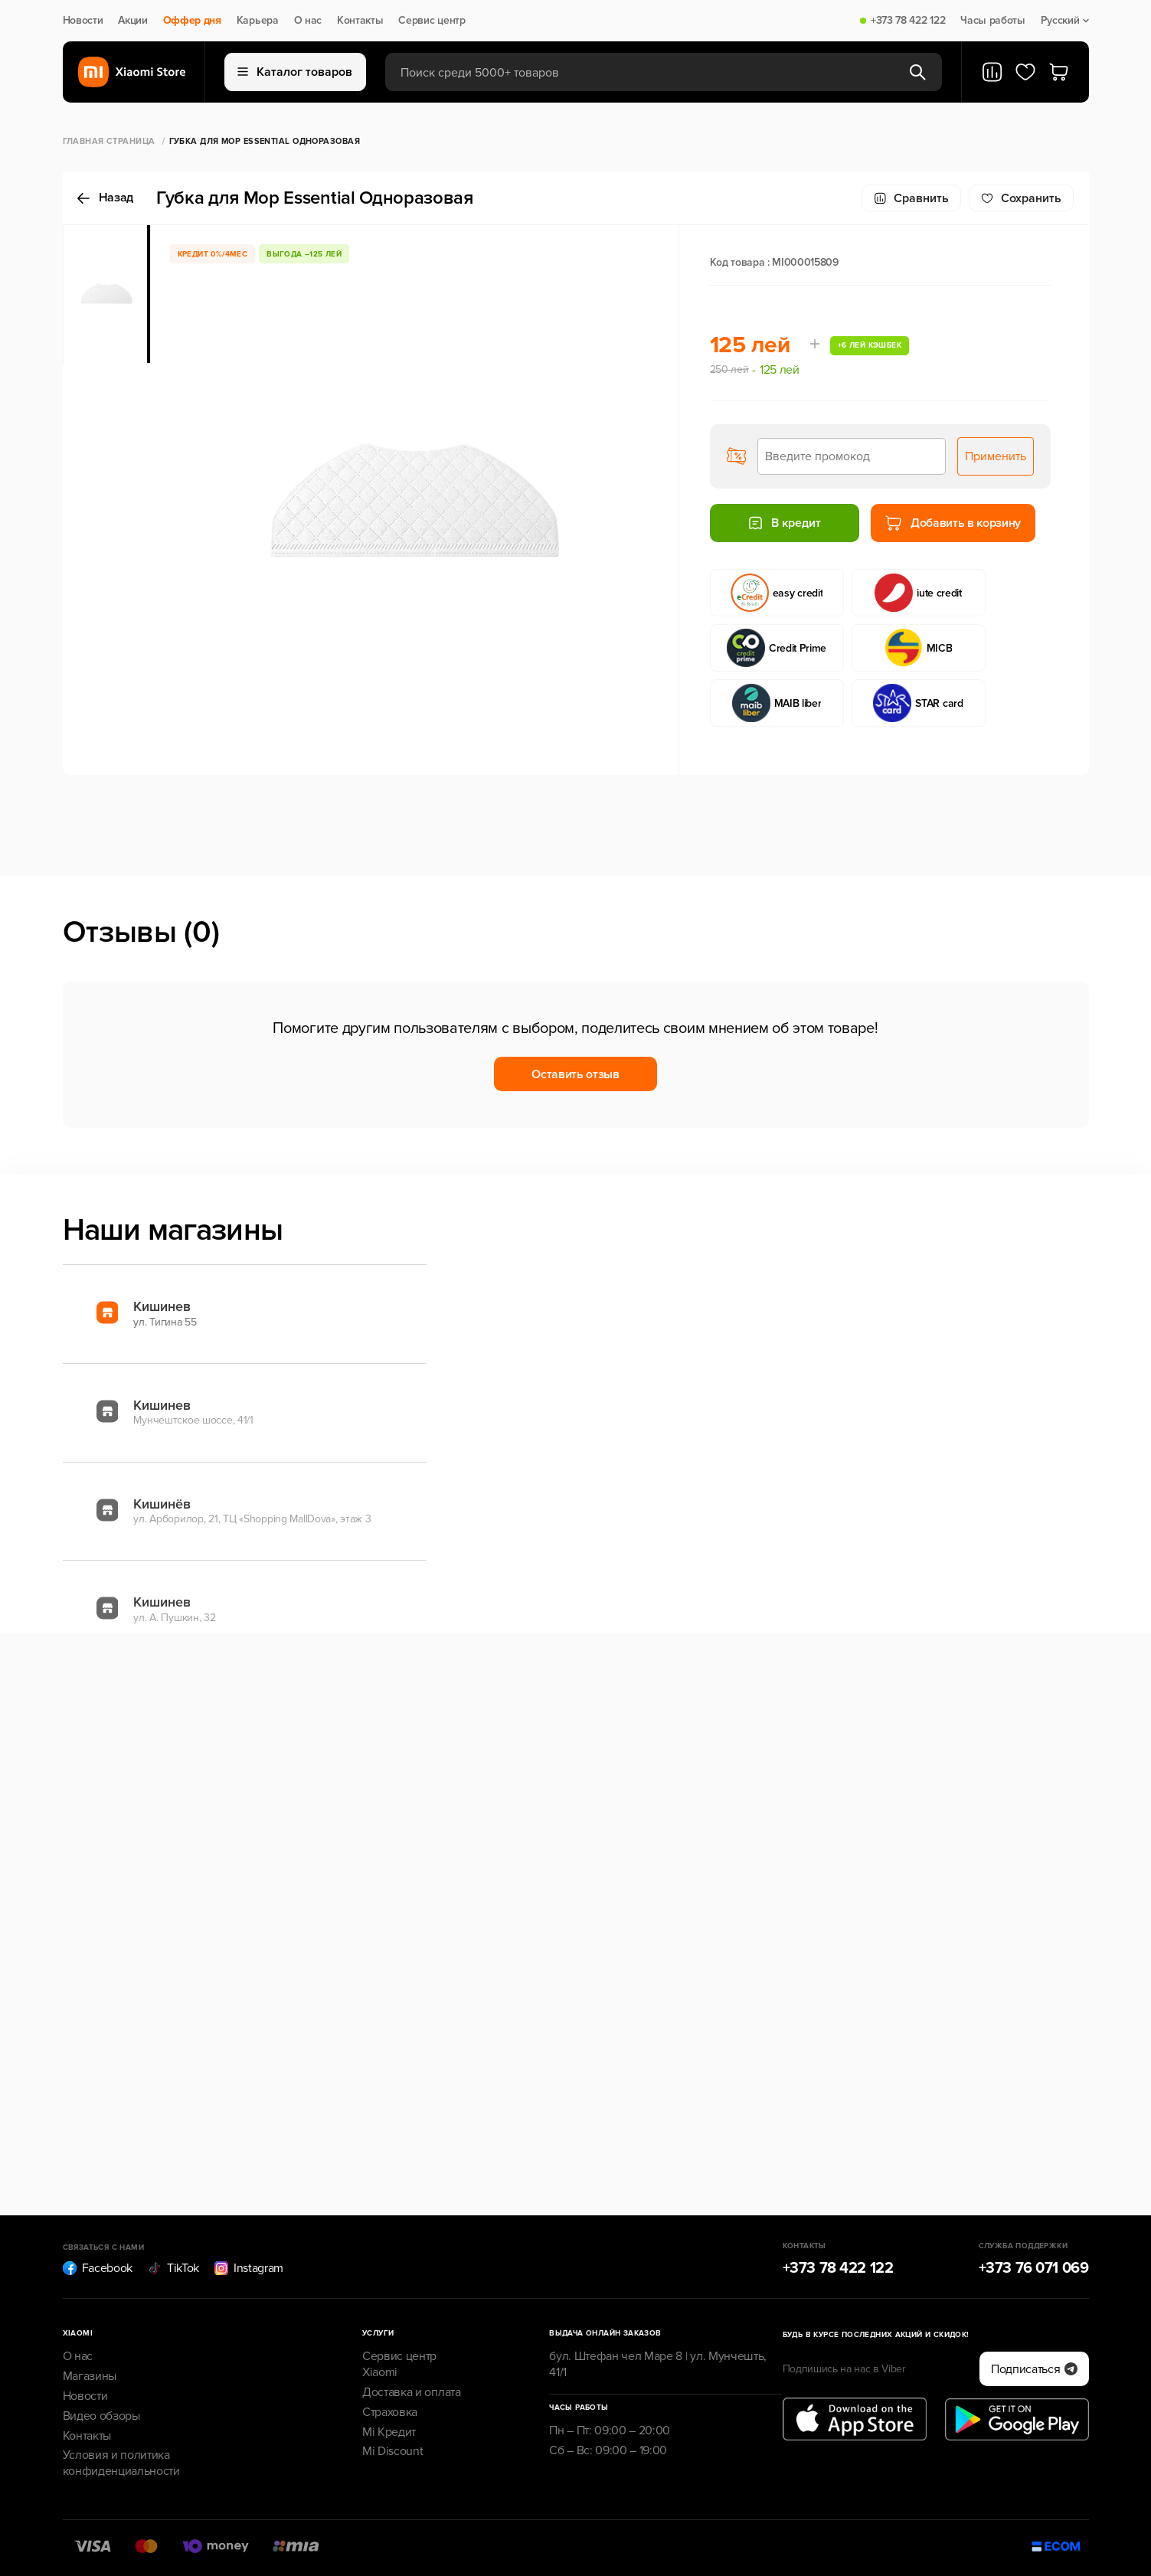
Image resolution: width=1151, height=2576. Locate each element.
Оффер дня (192, 20)
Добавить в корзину (953, 523)
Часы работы (992, 20)
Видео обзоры (101, 2416)
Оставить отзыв (575, 1074)
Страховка (389, 2412)
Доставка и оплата (411, 2392)
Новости (83, 20)
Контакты (360, 20)
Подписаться (1034, 2369)
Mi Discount (392, 2451)
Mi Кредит (389, 2432)
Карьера (258, 20)
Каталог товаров (294, 72)
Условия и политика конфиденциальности (121, 2463)
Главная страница (109, 141)
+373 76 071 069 (1034, 2268)
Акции (132, 20)
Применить (995, 456)
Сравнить (911, 198)
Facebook (97, 2268)
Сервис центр (431, 20)
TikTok (173, 2268)
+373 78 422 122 (908, 20)
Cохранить (1021, 198)
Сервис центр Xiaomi (399, 2364)
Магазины (89, 2376)
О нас (308, 20)
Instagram (248, 2268)
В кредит (784, 523)
